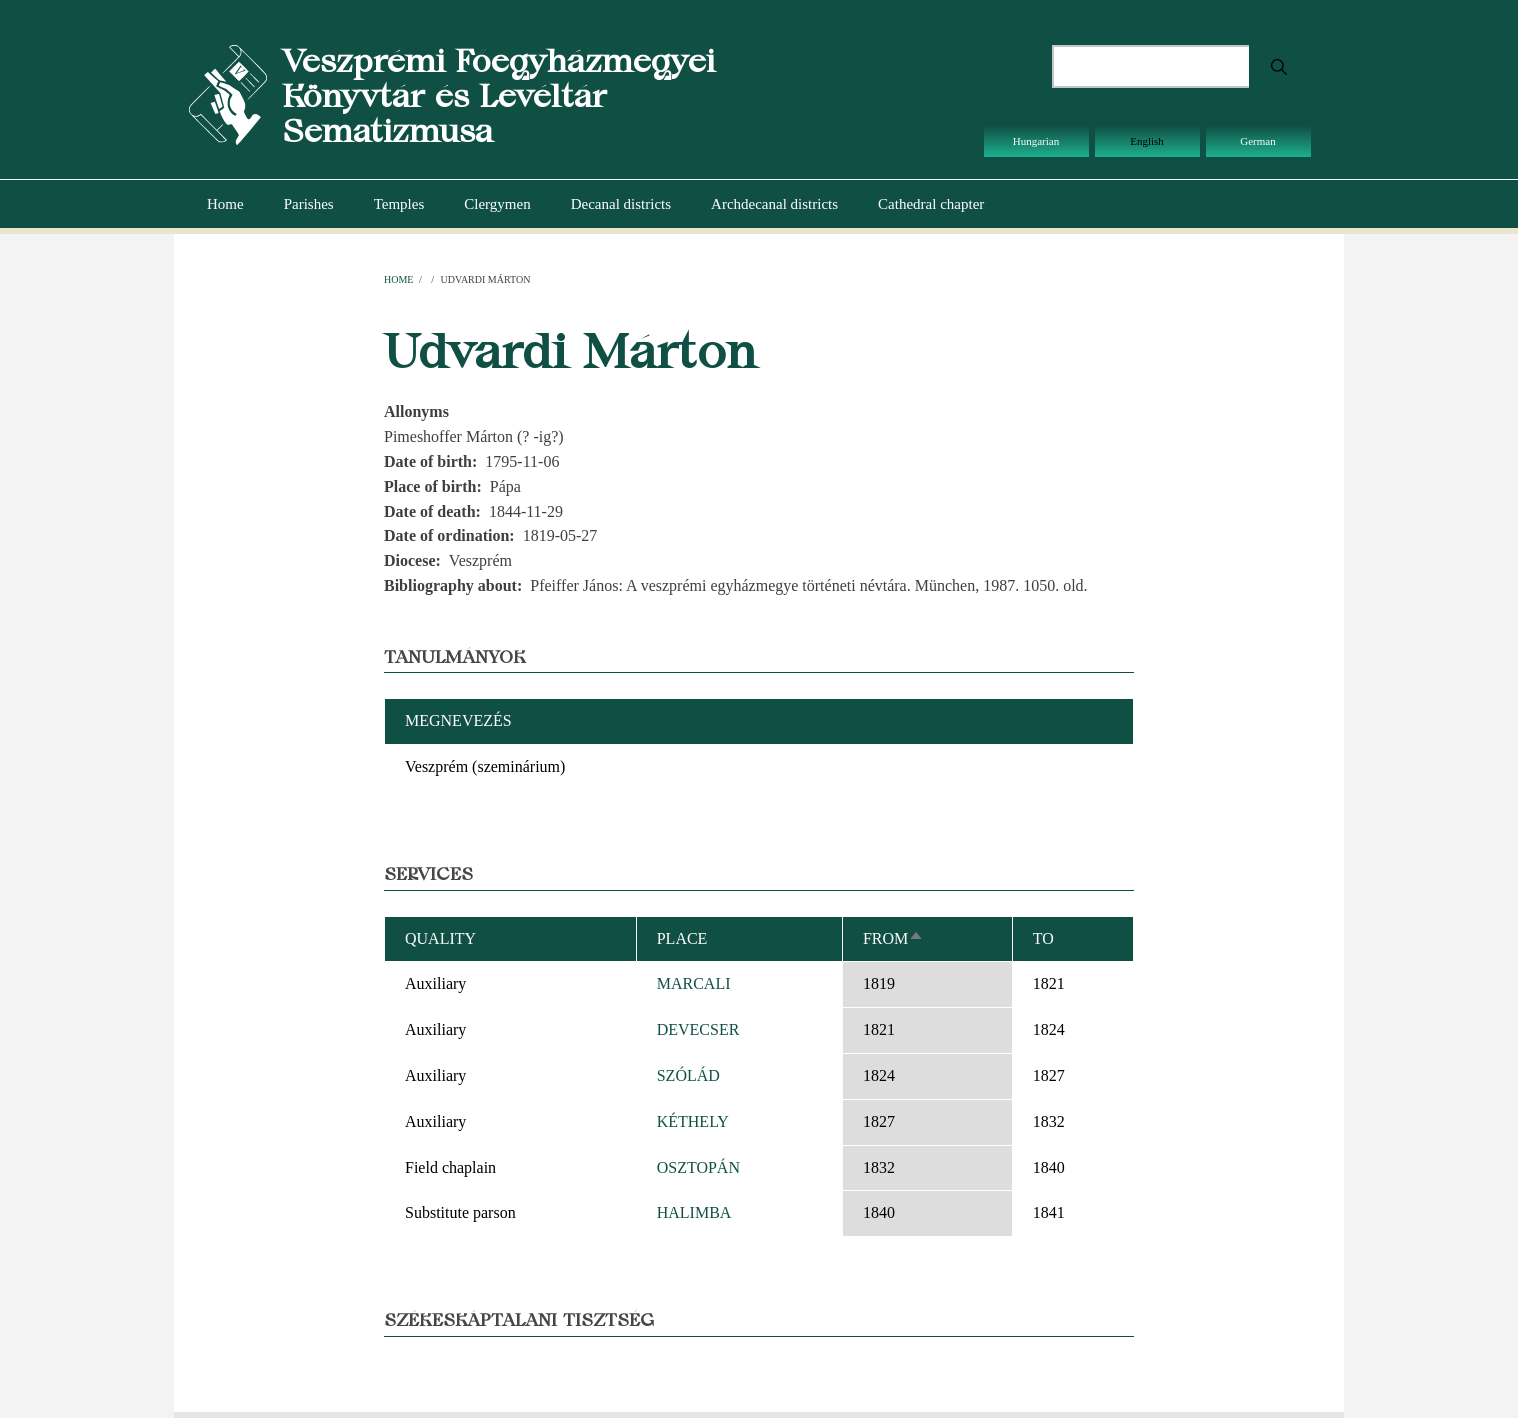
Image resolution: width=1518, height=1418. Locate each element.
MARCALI (694, 983)
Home (225, 204)
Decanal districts (621, 204)
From (893, 938)
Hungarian (1036, 141)
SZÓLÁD (688, 1075)
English (1147, 141)
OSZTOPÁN (698, 1167)
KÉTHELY (693, 1121)
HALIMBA (694, 1212)
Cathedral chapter (931, 204)
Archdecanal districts (774, 204)
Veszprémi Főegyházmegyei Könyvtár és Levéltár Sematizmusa (498, 95)
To (1043, 938)
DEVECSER (698, 1029)
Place (682, 938)
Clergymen (497, 204)
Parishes (309, 204)
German (1257, 141)
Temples (399, 204)
